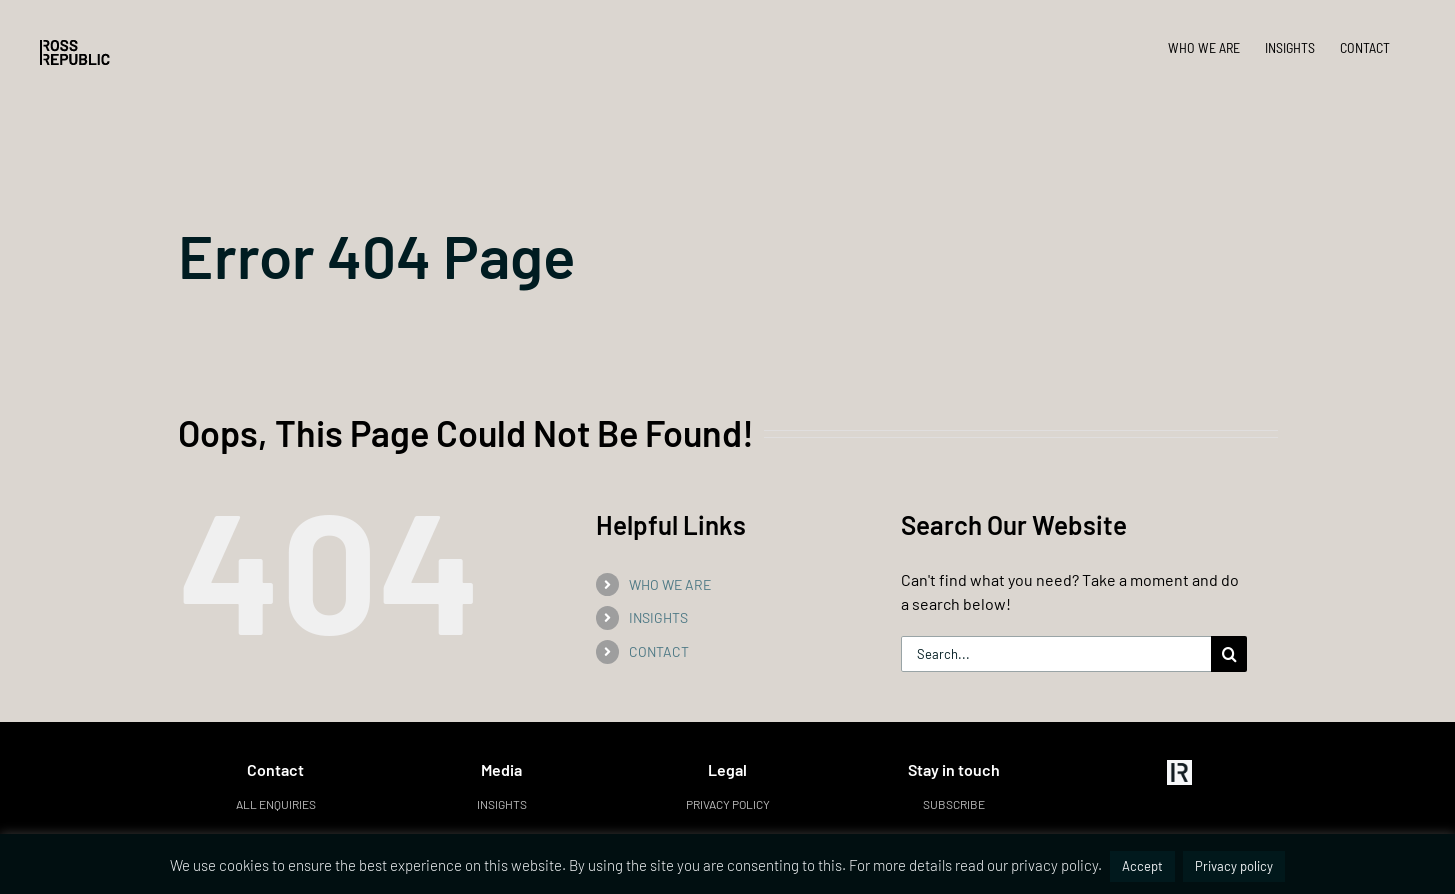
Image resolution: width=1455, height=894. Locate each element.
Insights (502, 804)
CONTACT (659, 651)
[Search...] (1056, 654)
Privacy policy (728, 804)
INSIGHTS (658, 617)
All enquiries (276, 804)
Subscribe (954, 804)
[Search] (1229, 654)
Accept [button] (1142, 866)
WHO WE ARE (670, 584)
